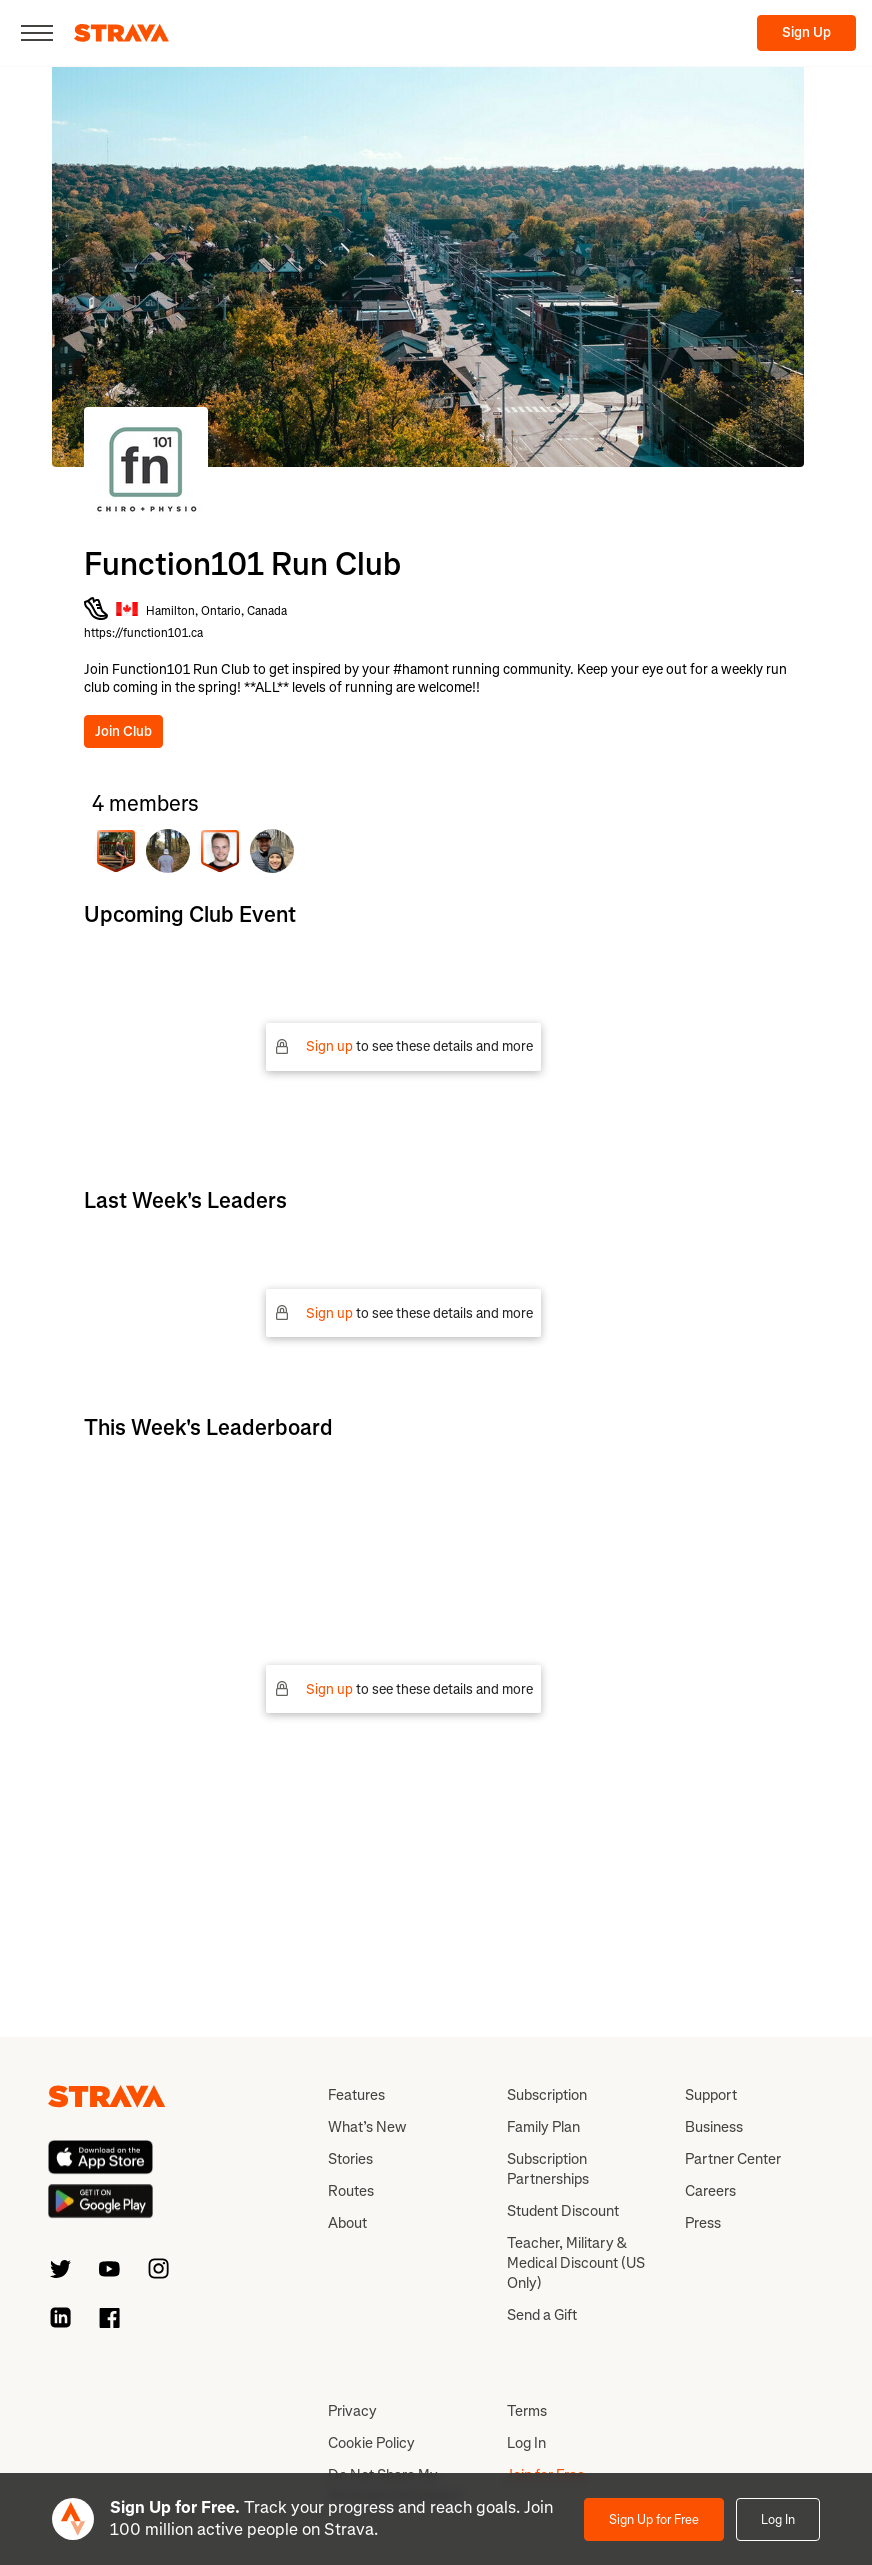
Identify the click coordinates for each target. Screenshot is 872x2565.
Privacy (352, 2411)
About (347, 2223)
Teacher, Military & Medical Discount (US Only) (576, 2263)
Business (714, 2127)
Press (703, 2223)
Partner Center (733, 2159)
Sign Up (806, 32)
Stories (350, 2159)
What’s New (367, 2127)
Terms (527, 2411)
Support (711, 2095)
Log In (778, 2519)
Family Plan (543, 2127)
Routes (351, 2191)
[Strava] (121, 33)
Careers (710, 2191)
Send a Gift (542, 2315)
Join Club (123, 731)
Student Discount (563, 2211)
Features (356, 2095)
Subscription (547, 2095)
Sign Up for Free (654, 2519)
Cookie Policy (371, 2443)
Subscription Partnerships (548, 2169)
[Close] (37, 33)
